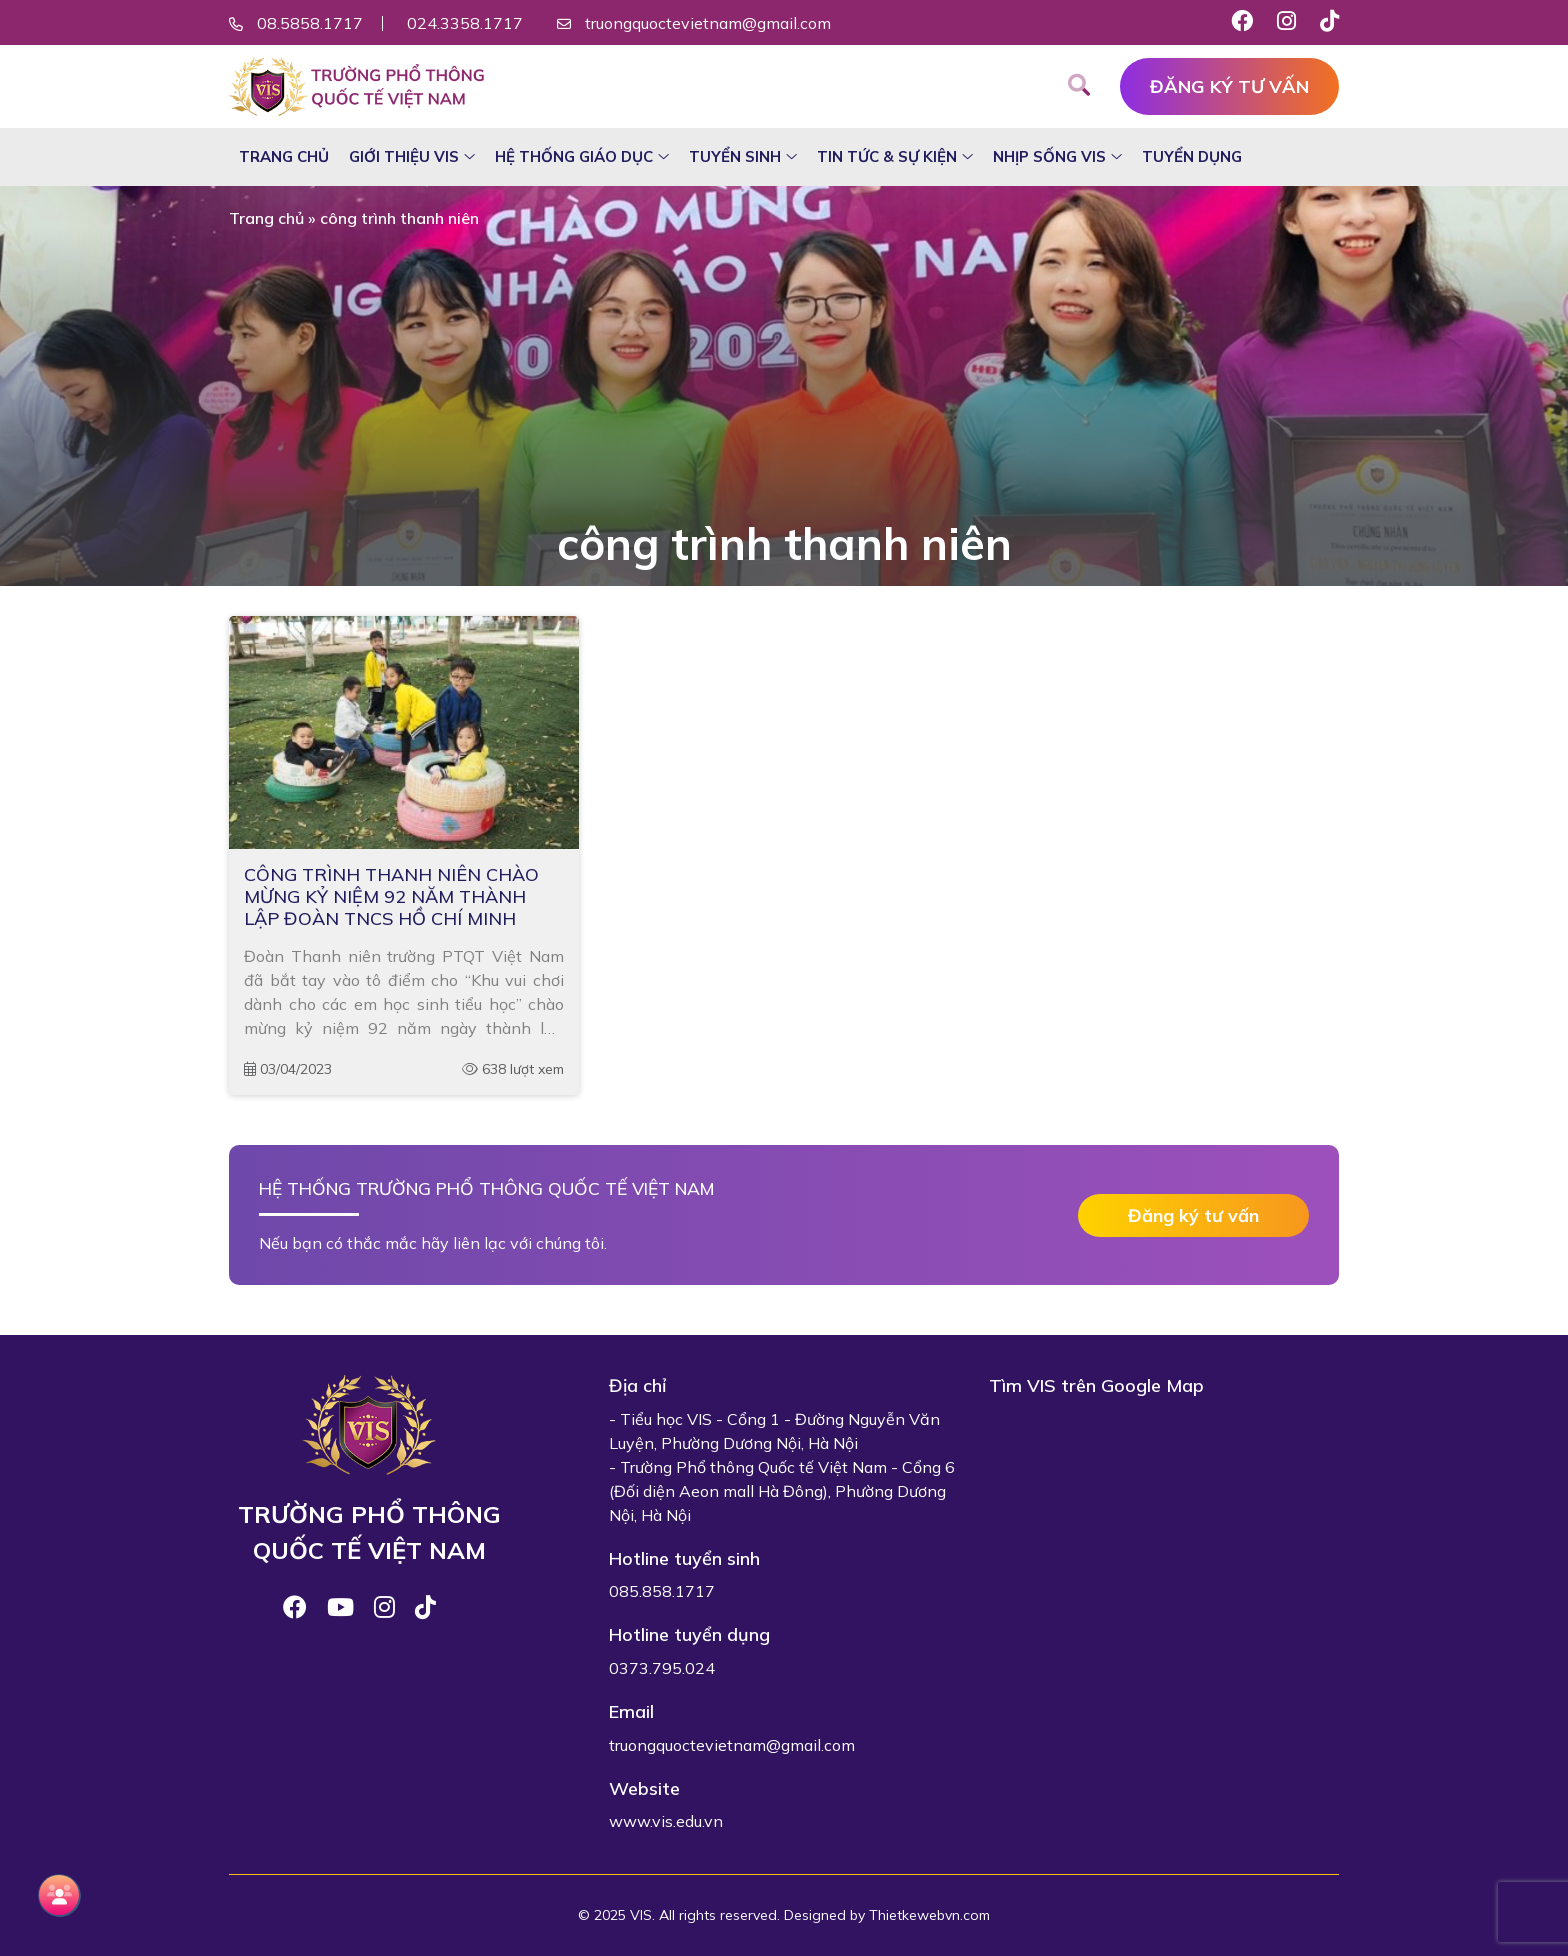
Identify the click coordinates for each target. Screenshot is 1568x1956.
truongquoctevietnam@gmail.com (708, 23)
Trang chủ (284, 156)
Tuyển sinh (735, 156)
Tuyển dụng (1192, 156)
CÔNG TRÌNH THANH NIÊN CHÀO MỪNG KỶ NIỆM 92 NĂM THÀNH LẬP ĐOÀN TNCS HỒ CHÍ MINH (391, 896)
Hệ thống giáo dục (574, 156)
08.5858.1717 (310, 23)
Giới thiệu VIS (404, 156)
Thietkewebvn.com (929, 1915)
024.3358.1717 (465, 23)
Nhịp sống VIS (1049, 156)
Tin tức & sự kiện (887, 156)
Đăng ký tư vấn (1229, 86)
